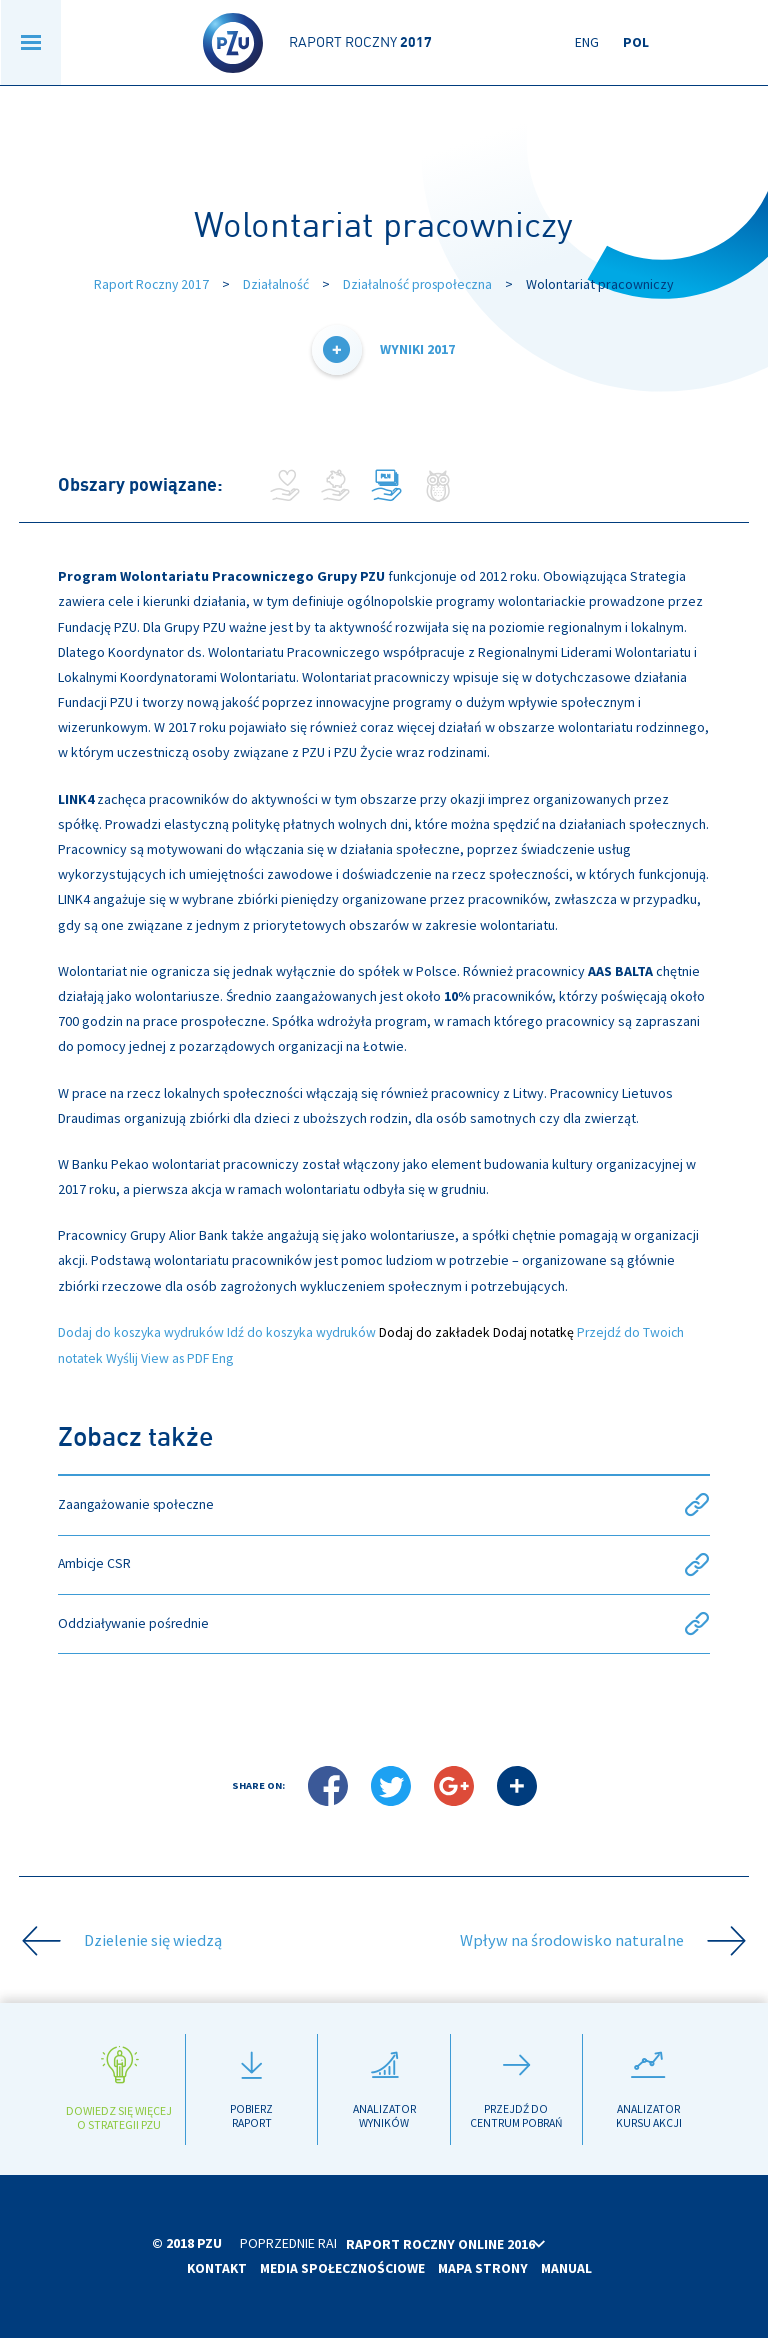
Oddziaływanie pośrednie (384, 1624)
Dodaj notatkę (544, 1331)
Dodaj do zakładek (444, 1331)
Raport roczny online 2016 (481, 2246)
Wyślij (124, 1357)
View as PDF (179, 1357)
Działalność (276, 284)
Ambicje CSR (384, 1564)
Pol (636, 43)
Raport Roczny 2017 (149, 284)
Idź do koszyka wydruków (309, 1331)
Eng (587, 43)
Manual (568, 2271)
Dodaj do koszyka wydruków (143, 1331)
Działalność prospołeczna (419, 284)
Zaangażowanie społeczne (384, 1504)
